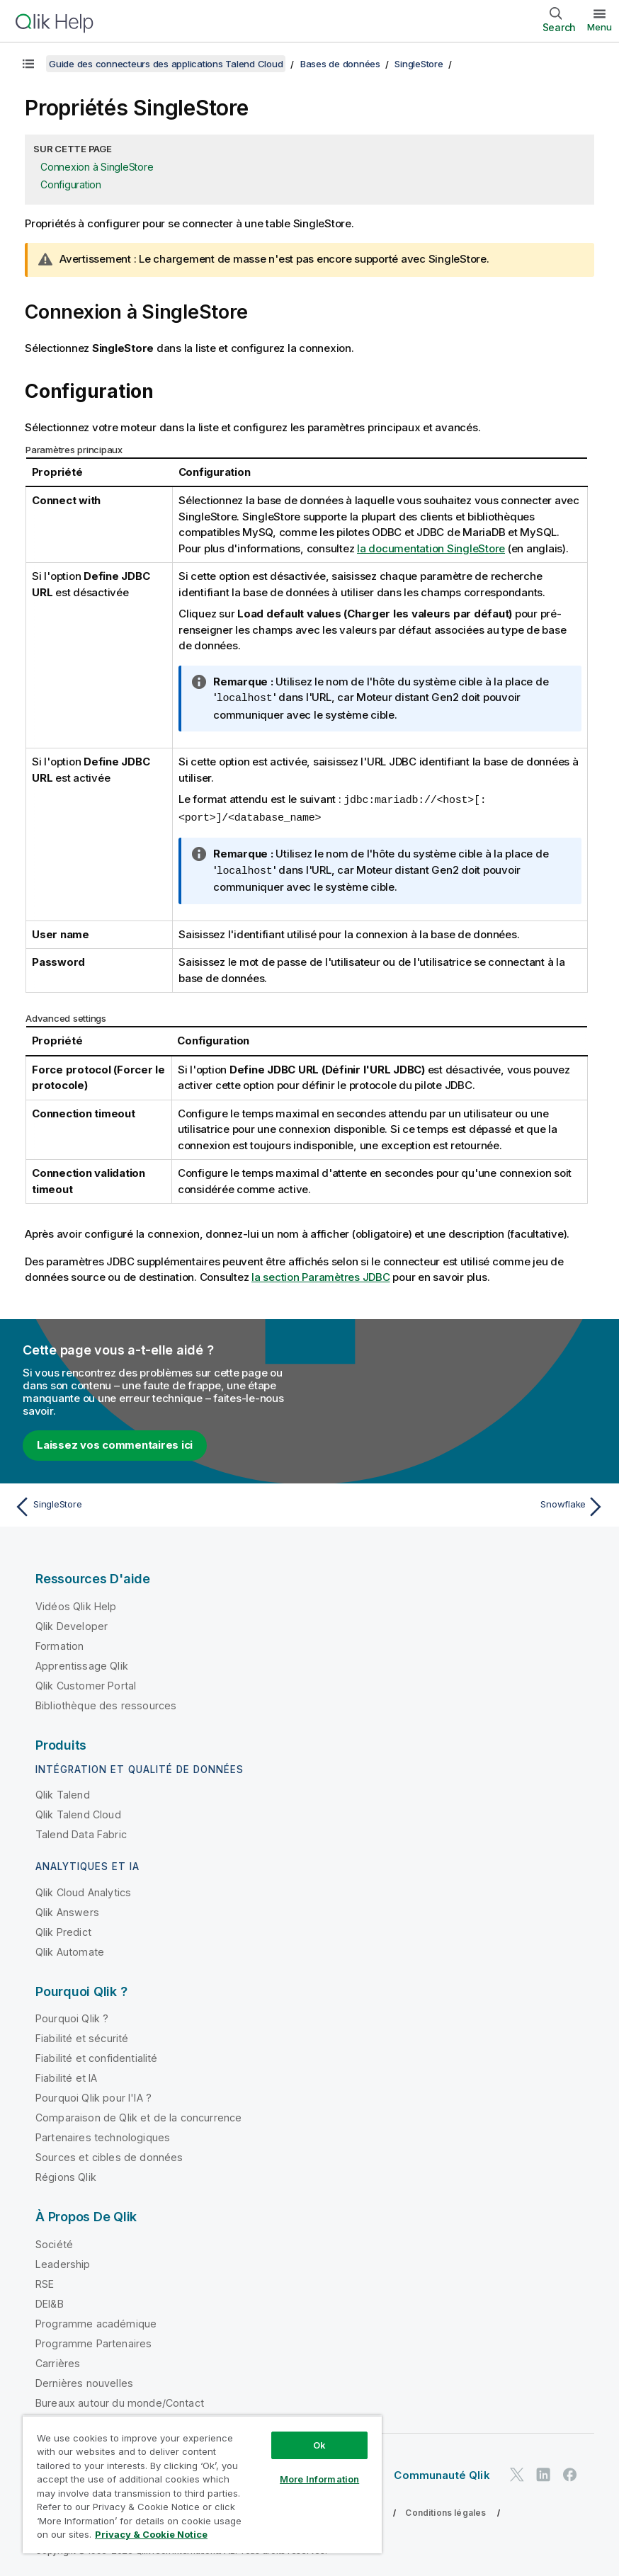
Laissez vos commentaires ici (115, 1442)
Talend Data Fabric (81, 1831)
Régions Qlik (65, 2174)
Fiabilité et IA (66, 2075)
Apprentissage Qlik (81, 1663)
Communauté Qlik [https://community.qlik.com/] (441, 2472)
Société (54, 2241)
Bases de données (340, 63)
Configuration (70, 184)
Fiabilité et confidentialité (96, 2055)
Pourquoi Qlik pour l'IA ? (93, 2095)
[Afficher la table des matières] (28, 63)
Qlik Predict (63, 1929)
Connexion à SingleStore (96, 167)
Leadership (63, 2261)
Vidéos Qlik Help (76, 1603)
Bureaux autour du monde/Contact (119, 2400)
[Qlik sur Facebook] (570, 2472)
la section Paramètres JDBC (320, 1274)
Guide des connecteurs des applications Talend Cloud (166, 63)
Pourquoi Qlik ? (71, 2016)
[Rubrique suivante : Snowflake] (461, 1504)
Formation (59, 1643)
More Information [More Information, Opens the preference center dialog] (319, 2479)
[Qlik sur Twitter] (517, 2472)
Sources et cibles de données (109, 2154)
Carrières (57, 2360)
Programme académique (96, 2321)
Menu (599, 27)
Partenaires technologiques (102, 2134)
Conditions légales (445, 2509)
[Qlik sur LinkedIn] (543, 2472)
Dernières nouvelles (84, 2380)
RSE (44, 2281)
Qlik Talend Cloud (78, 1812)
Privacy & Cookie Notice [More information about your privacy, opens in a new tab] (151, 2534)
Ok (319, 2445)
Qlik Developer (71, 1623)
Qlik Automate (69, 1949)
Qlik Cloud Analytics (83, 1889)
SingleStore (418, 63)
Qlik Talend (62, 1792)
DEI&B (49, 2301)
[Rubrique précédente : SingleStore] (157, 1504)
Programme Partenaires (93, 2341)
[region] (202, 2484)
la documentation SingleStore (431, 548)
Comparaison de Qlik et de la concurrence (138, 2115)
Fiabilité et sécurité (81, 2035)
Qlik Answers (67, 1909)
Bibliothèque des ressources (105, 1703)
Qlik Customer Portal (85, 1683)
